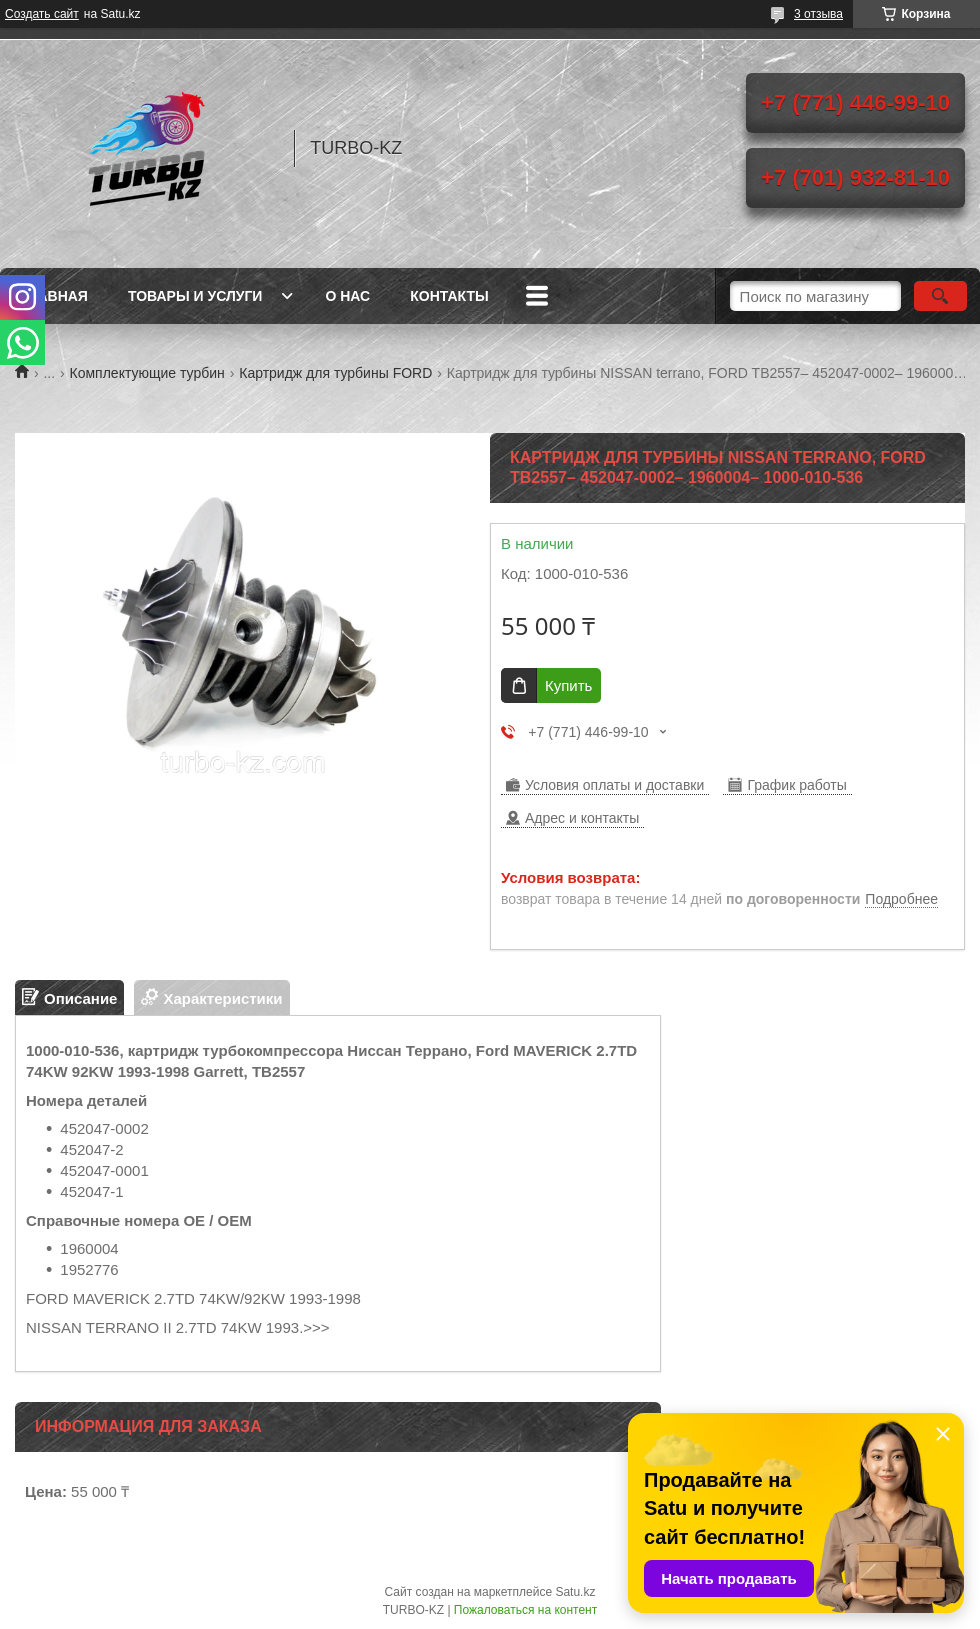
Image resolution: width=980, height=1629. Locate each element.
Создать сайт (42, 14)
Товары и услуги (195, 296)
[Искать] (940, 296)
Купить (568, 685)
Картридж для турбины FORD (335, 373)
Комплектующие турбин (147, 373)
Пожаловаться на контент (525, 1610)
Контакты (449, 296)
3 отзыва (818, 14)
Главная (54, 296)
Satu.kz (575, 1592)
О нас (347, 296)
